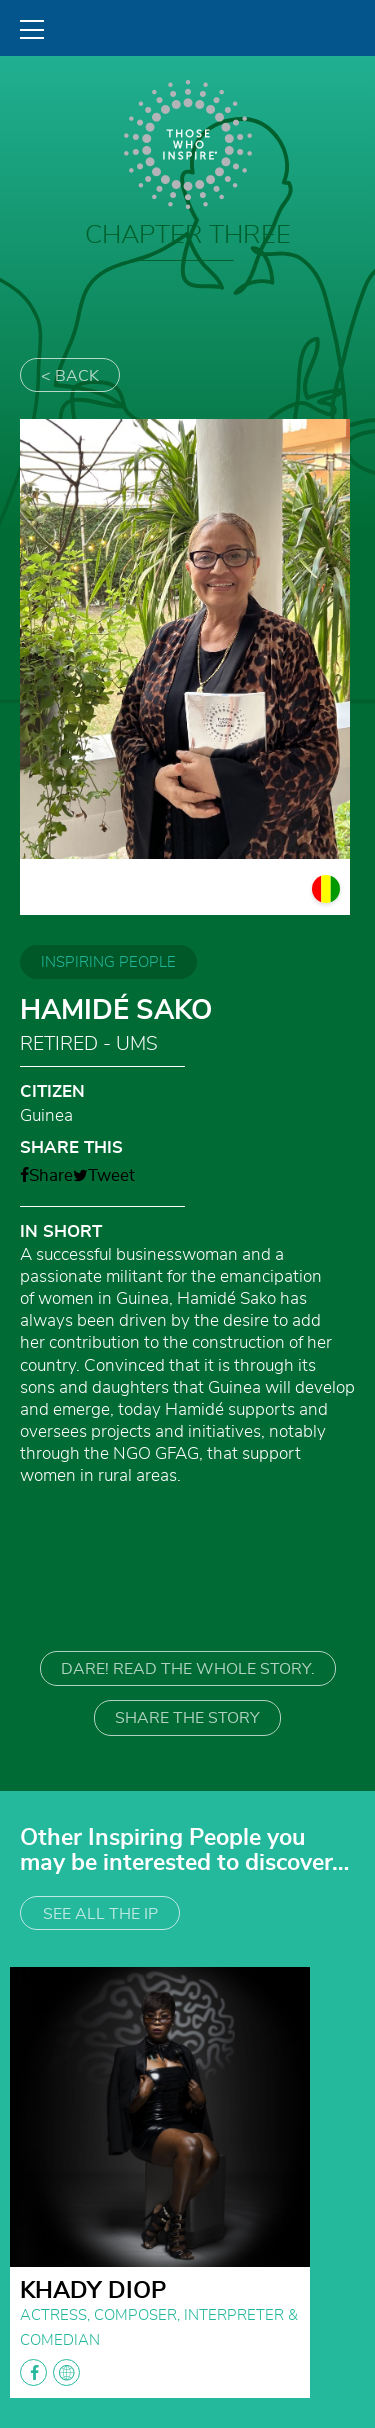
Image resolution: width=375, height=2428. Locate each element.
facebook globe (50, 2372)
